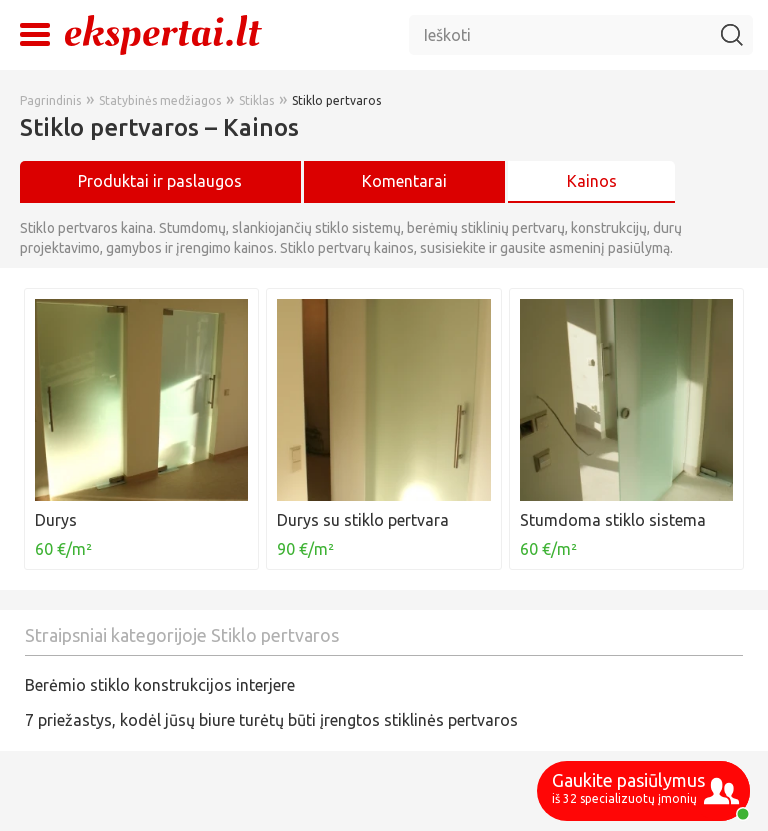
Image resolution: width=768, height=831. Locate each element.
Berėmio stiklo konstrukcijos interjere (160, 685)
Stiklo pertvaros (336, 100)
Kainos (592, 181)
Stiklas (256, 100)
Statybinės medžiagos (160, 100)
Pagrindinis (50, 100)
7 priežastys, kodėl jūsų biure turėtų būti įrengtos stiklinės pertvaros (271, 720)
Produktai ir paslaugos (160, 181)
